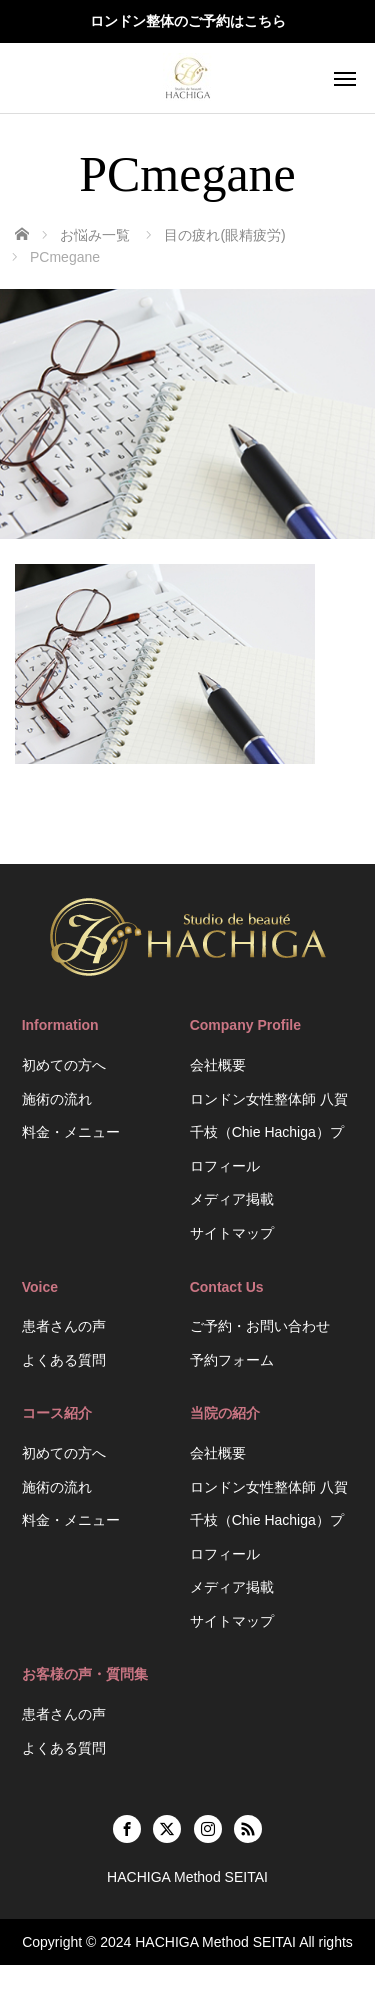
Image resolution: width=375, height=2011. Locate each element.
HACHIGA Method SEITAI (215, 1942)
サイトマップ (232, 1233)
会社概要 (218, 1065)
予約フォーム (232, 1360)
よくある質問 (64, 1360)
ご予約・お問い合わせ (260, 1326)
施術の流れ (57, 1099)
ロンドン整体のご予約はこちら (188, 21)
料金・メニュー (71, 1132)
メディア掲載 (232, 1199)
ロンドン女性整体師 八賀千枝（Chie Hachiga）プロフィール (269, 1132)
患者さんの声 (64, 1326)
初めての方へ (64, 1065)
